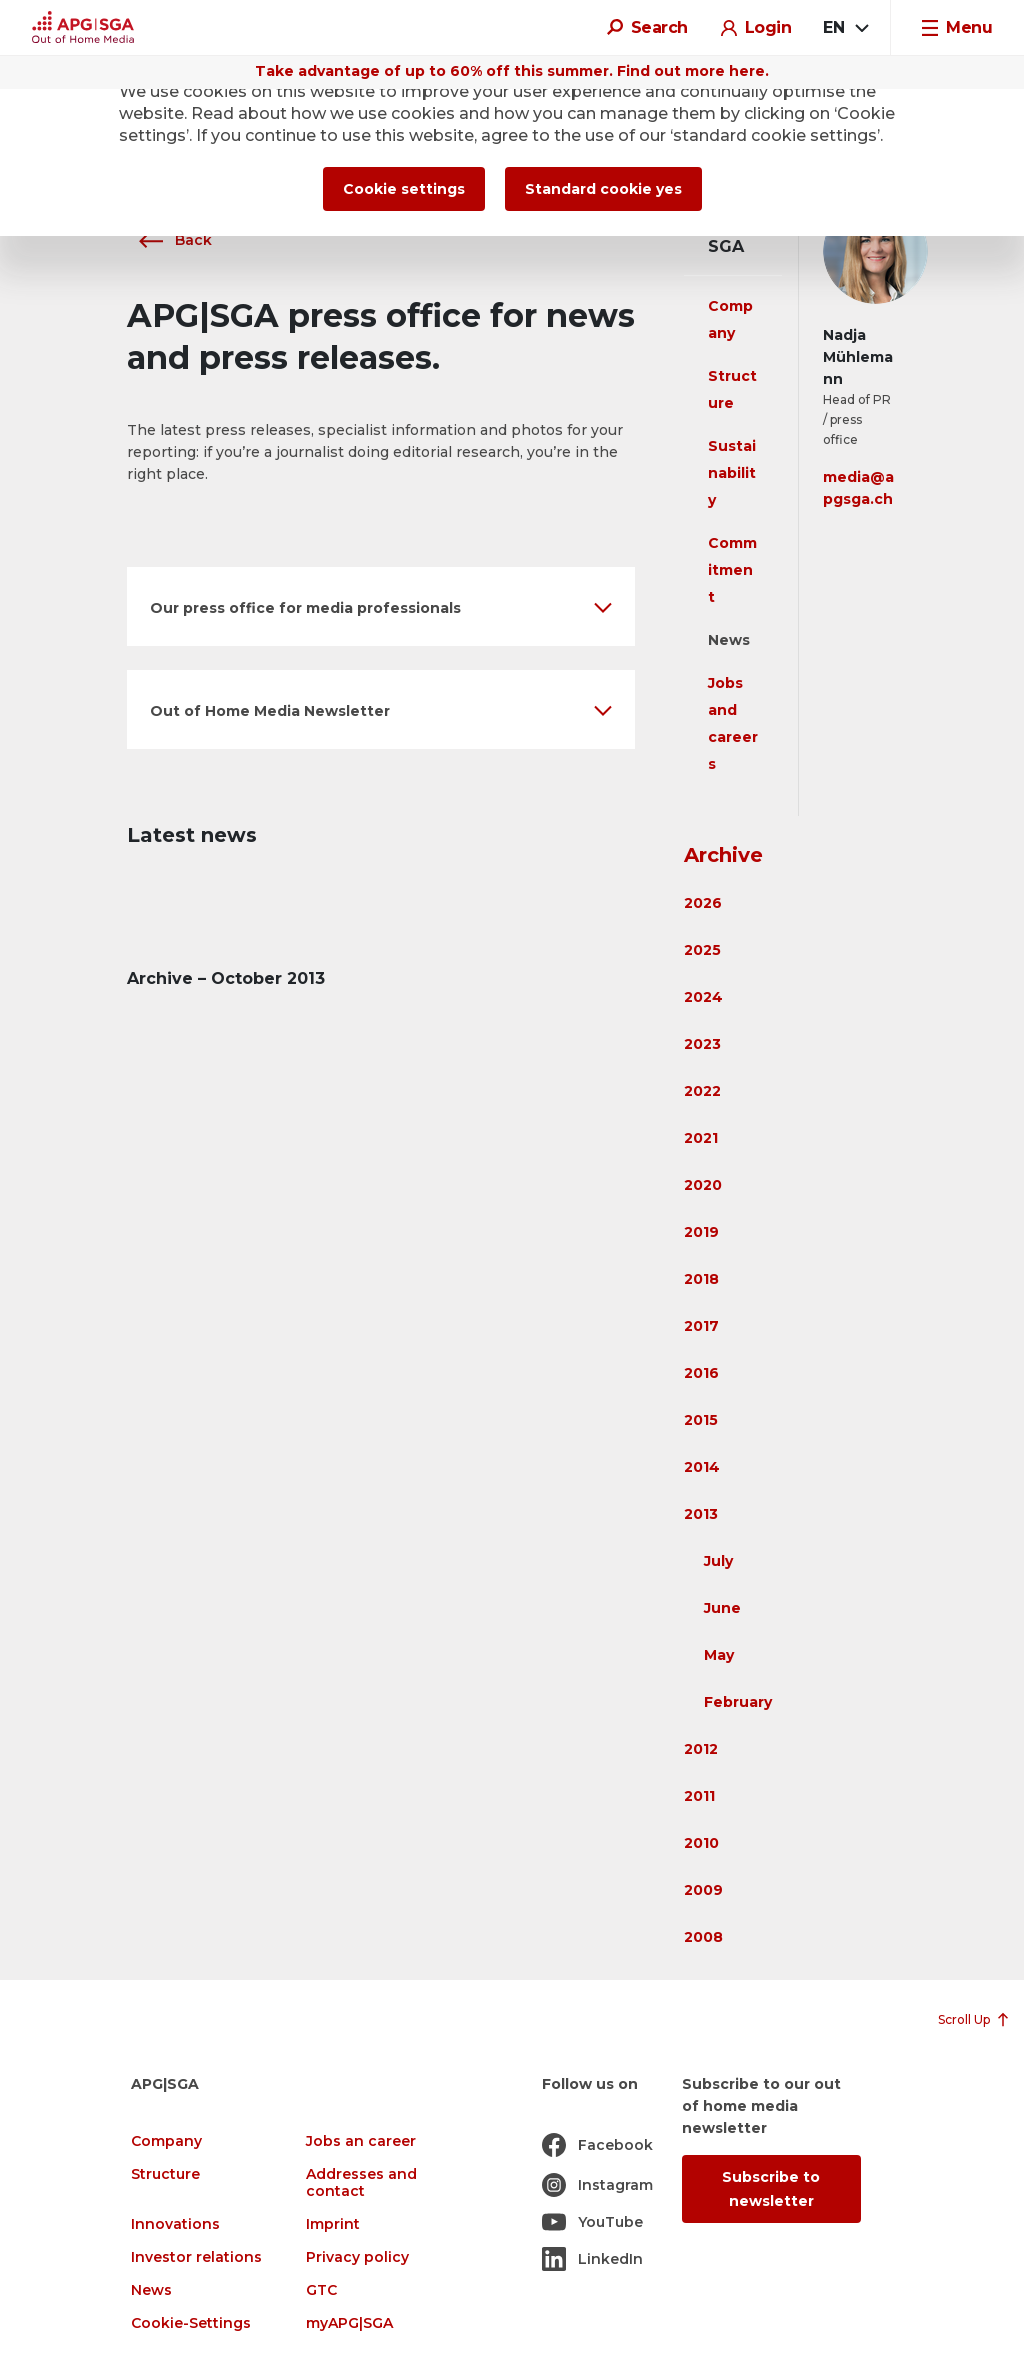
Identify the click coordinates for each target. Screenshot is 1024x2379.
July (718, 1561)
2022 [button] (702, 1091)
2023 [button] (702, 1044)
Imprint (333, 2224)
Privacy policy (357, 2257)
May (719, 1655)
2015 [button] (701, 1420)
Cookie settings (404, 189)
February (738, 1702)
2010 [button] (701, 1843)
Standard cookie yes (603, 189)
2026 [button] (703, 903)
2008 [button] (703, 1937)
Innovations (175, 2224)
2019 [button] (701, 1232)
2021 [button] (701, 1138)
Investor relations (196, 2257)
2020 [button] (703, 1185)
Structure (165, 2174)
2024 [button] (703, 997)
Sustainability (732, 473)
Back (169, 240)
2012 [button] (701, 1749)
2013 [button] (701, 1514)
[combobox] (845, 28)
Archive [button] (723, 855)
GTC (321, 2290)
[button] (381, 606)
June (722, 1608)
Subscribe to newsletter (771, 2189)
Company (166, 2141)
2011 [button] (699, 1796)
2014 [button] (702, 1467)
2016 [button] (701, 1373)
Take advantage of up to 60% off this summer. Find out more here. (512, 71)
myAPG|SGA (349, 2323)
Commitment (732, 570)
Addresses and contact (361, 2183)
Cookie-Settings (191, 2323)
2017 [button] (701, 1326)
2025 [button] (702, 950)
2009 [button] (703, 1890)
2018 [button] (701, 1279)
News (729, 640)
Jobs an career (361, 2141)
